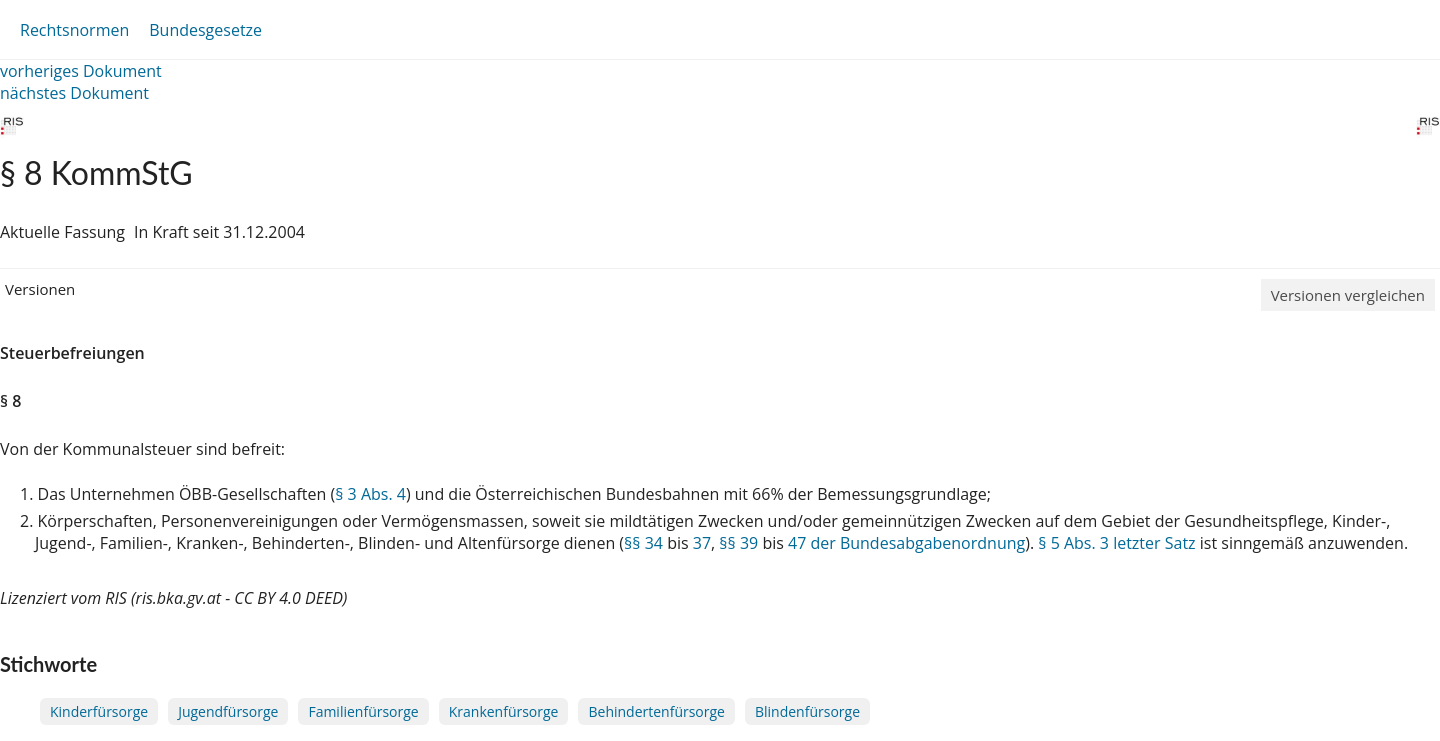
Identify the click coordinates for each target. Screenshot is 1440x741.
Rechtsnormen (74, 30)
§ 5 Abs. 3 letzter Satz (1116, 543)
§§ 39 (738, 543)
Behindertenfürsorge (656, 711)
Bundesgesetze (205, 30)
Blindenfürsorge (807, 711)
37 (702, 543)
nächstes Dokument (74, 93)
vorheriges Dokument (81, 71)
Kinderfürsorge (99, 711)
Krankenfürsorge (504, 711)
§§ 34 (643, 543)
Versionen (40, 289)
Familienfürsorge (363, 711)
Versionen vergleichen (1348, 295)
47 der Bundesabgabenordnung (906, 543)
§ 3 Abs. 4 (370, 494)
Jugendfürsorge (228, 711)
